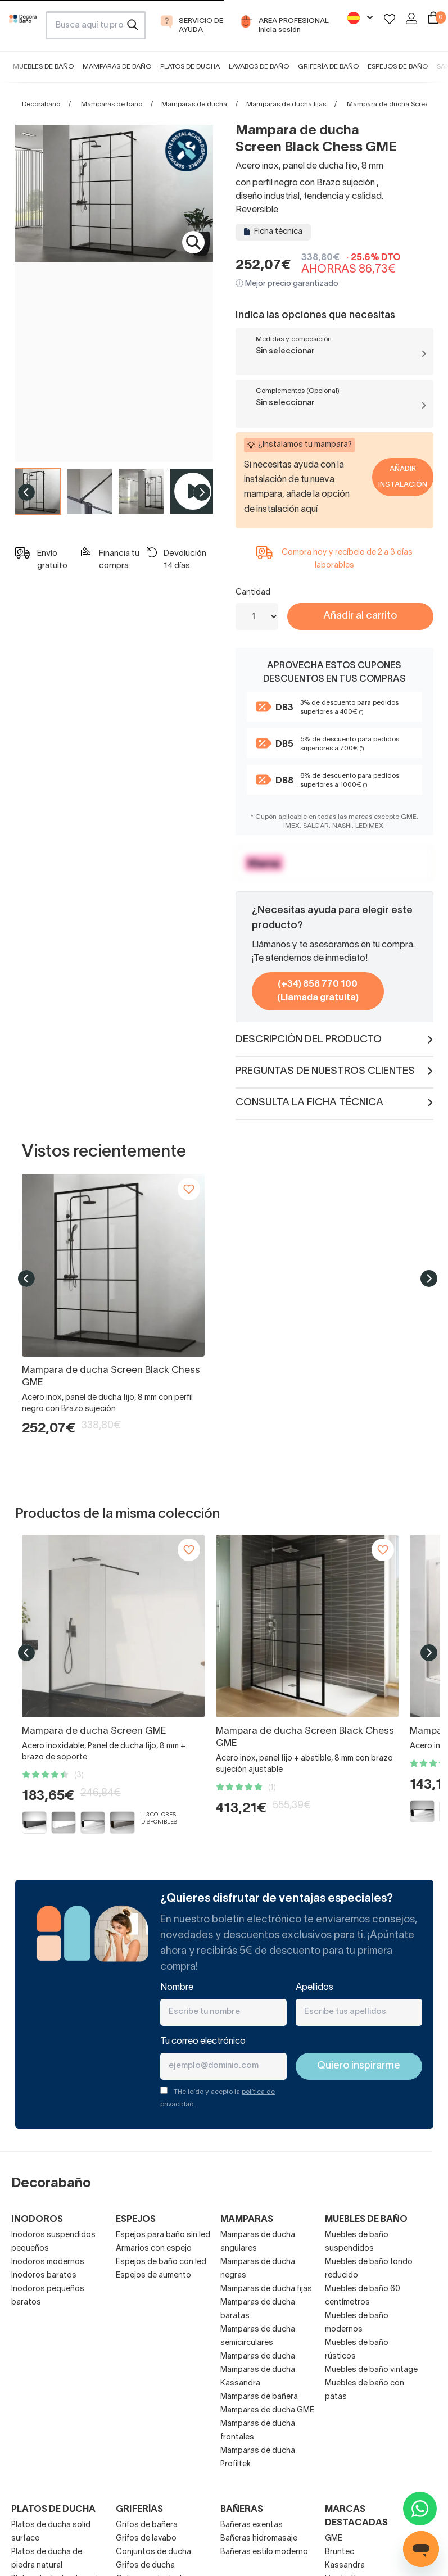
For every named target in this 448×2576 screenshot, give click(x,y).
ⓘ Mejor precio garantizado (287, 284)
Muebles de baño (43, 67)
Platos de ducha (190, 67)
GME (333, 2538)
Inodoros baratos (43, 2275)
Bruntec (339, 2552)
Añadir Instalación (402, 477)
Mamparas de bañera (259, 2397)
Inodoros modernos (47, 2262)
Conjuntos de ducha (153, 2552)
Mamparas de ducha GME (267, 2410)
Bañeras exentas (251, 2525)
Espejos (136, 2220)
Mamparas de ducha (194, 104)
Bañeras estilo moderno (264, 2552)
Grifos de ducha (145, 2565)
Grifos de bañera (147, 2525)
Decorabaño (41, 104)
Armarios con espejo (154, 2248)
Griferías (139, 2510)
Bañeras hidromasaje (258, 2538)
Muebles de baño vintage (371, 2370)
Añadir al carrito (360, 616)
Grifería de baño (328, 67)
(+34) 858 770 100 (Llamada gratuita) (318, 991)
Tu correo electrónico (203, 2042)
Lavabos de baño (259, 67)
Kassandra (345, 2565)
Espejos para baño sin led (163, 2235)
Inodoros (37, 2220)
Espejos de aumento (153, 2275)
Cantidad (253, 592)
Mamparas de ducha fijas (286, 104)
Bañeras (241, 2510)
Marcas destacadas (356, 2516)
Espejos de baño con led (161, 2262)
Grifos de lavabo (146, 2538)
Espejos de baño (398, 67)
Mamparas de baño (117, 67)
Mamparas (246, 2220)
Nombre (176, 1988)
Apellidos (314, 1988)
